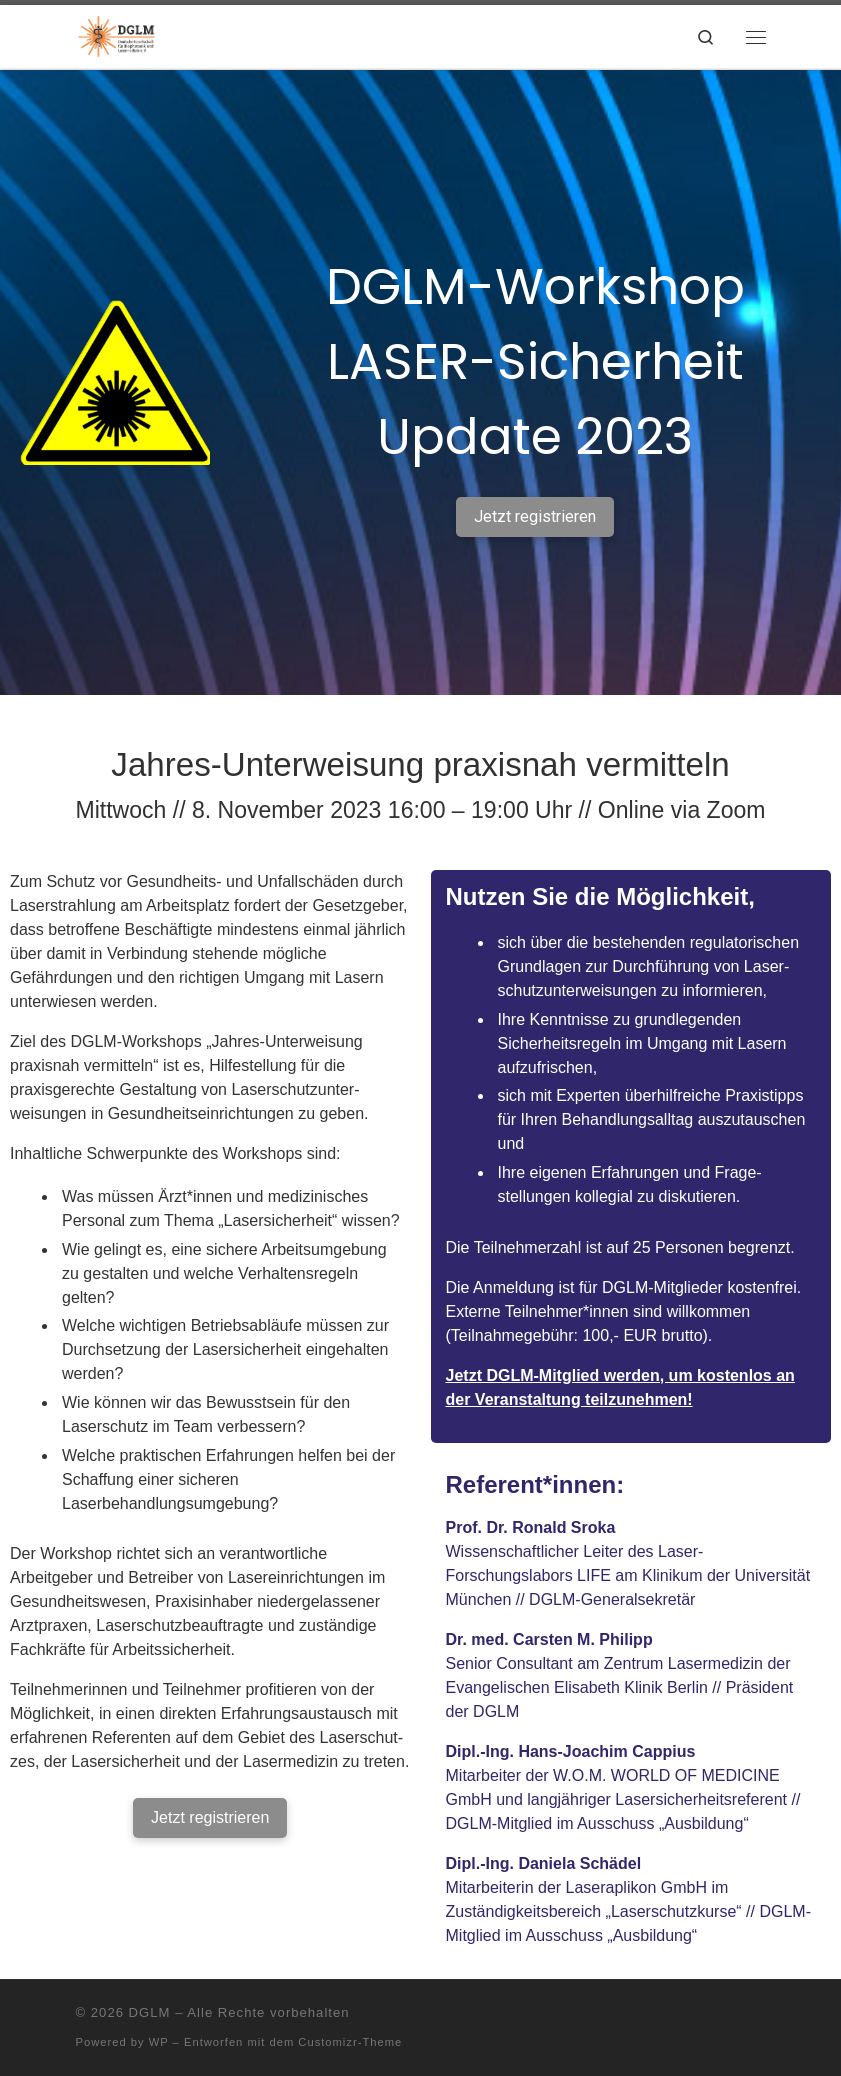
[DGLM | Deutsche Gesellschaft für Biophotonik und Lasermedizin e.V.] (117, 34)
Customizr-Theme (350, 2042)
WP (159, 2042)
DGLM (150, 2012)
